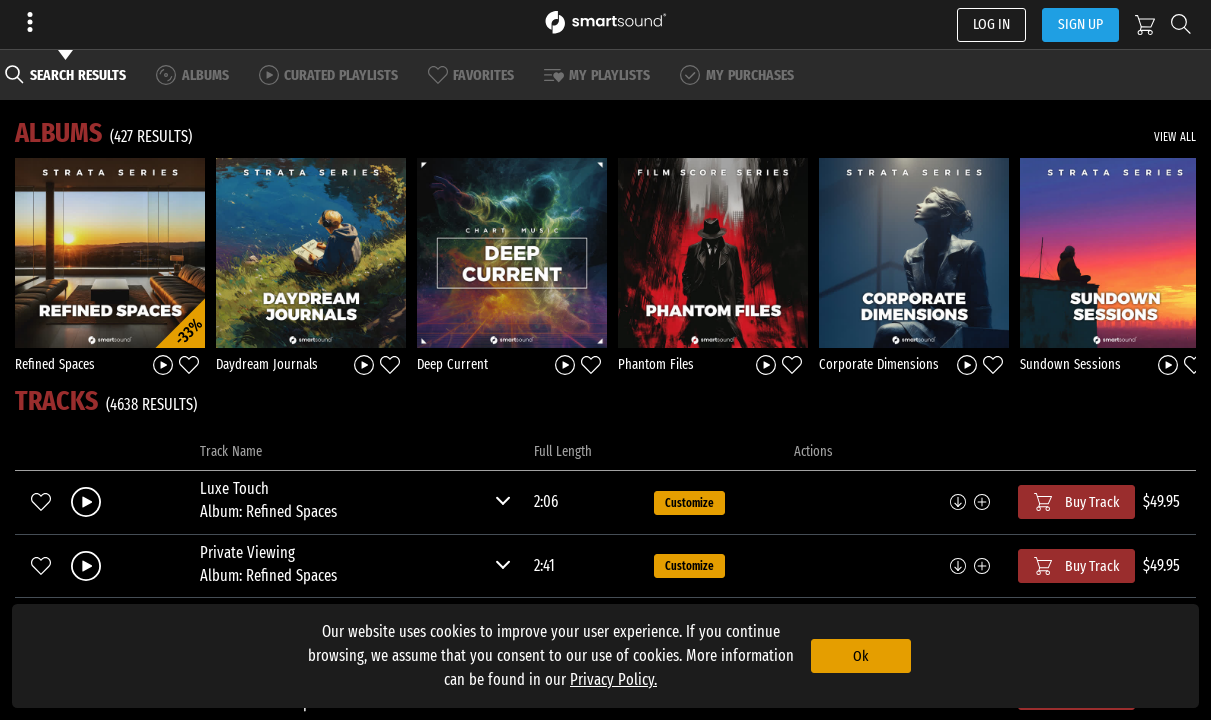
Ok (860, 656)
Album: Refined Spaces (268, 511)
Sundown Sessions (1070, 364)
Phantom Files (656, 364)
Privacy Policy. (613, 679)
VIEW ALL (1175, 137)
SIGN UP (1080, 24)
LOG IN (991, 24)
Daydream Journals (267, 364)
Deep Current (452, 364)
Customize (689, 503)
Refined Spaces (55, 364)
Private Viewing (247, 552)
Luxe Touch (234, 488)
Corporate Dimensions (879, 364)
